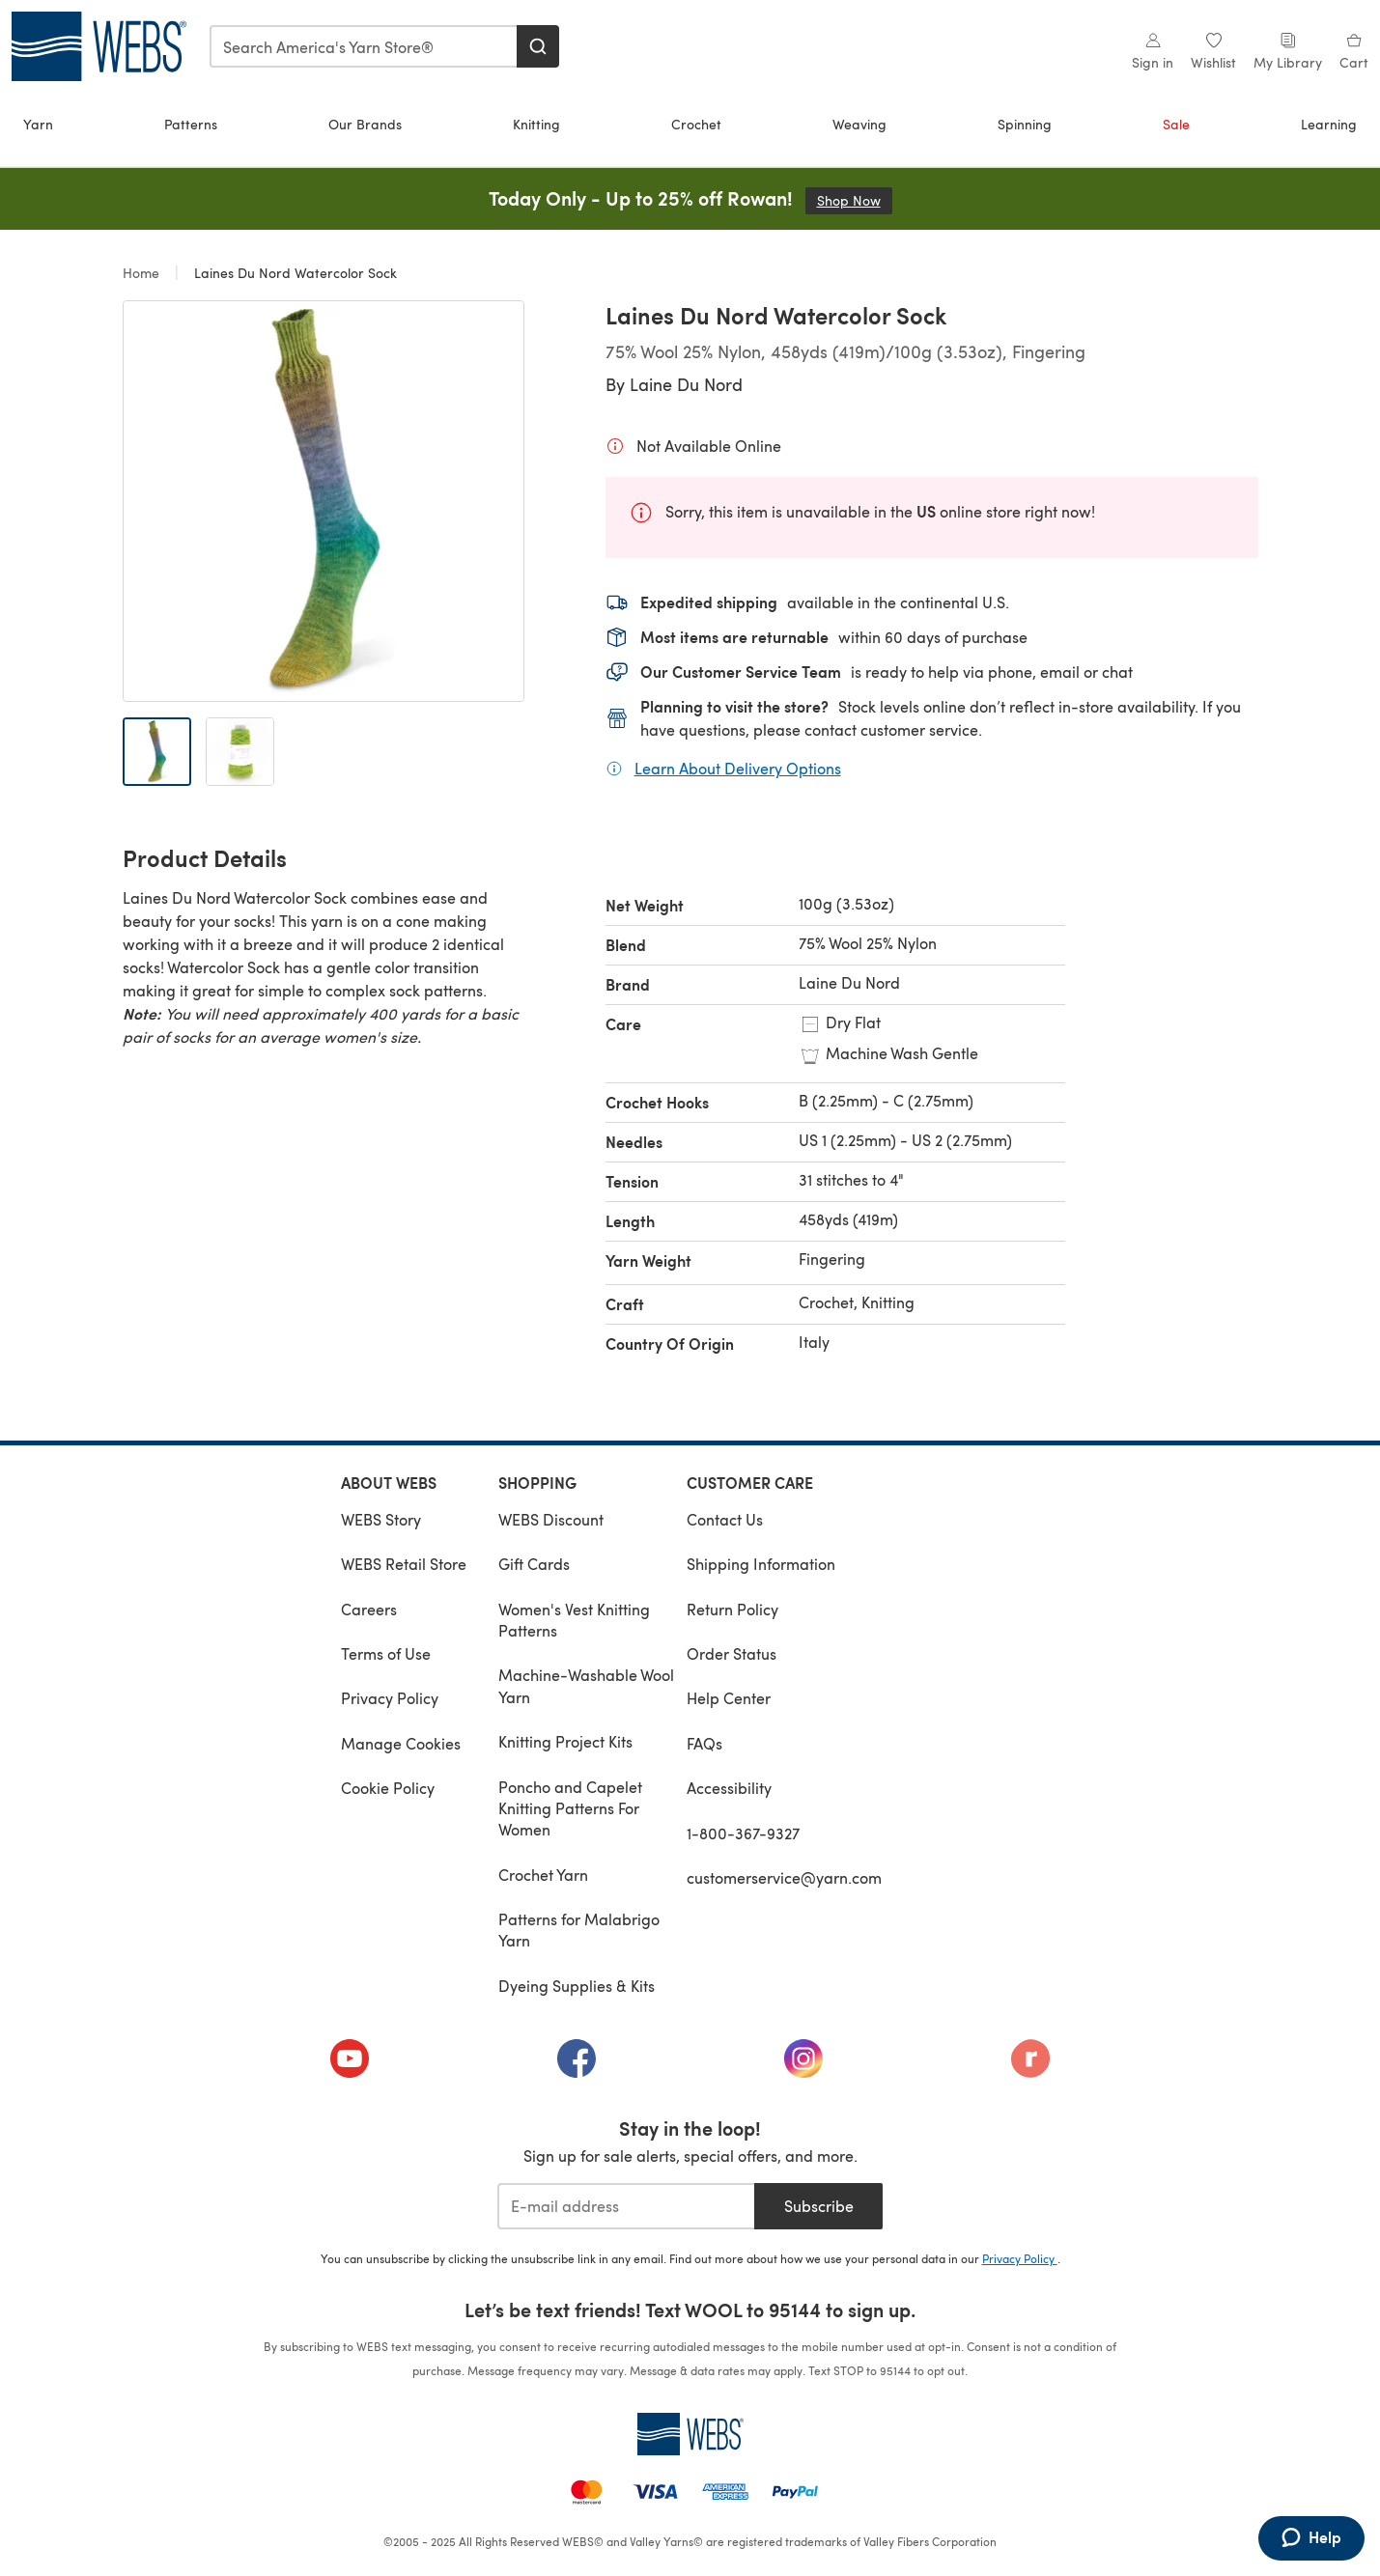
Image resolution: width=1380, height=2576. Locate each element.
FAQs (704, 1743)
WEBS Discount (551, 1519)
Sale (1176, 124)
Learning (1329, 124)
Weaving (859, 124)
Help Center (729, 1698)
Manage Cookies (401, 1743)
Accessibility (729, 1788)
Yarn (38, 124)
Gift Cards (534, 1564)
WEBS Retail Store (403, 1564)
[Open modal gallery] (323, 501)
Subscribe (819, 2206)
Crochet (696, 124)
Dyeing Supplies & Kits (576, 1985)
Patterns (190, 124)
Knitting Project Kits (565, 1741)
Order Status (731, 1653)
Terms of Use (386, 1653)
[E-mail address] (626, 2206)
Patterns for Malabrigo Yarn (579, 1929)
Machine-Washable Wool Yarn (586, 1685)
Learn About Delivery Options (737, 767)
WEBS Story (381, 1519)
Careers (369, 1609)
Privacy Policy (389, 1698)
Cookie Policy (388, 1788)
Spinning (1025, 124)
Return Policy (732, 1609)
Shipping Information (761, 1564)
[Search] (538, 46)
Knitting (536, 124)
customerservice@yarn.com (784, 1877)
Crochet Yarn (543, 1874)
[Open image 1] (157, 751)
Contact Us (725, 1519)
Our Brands (365, 124)
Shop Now (854, 200)
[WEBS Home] (690, 2434)
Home (143, 273)
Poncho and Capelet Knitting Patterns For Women (570, 1808)
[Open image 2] (240, 751)
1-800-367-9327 (743, 1833)
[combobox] (364, 46)
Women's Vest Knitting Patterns (574, 1619)
